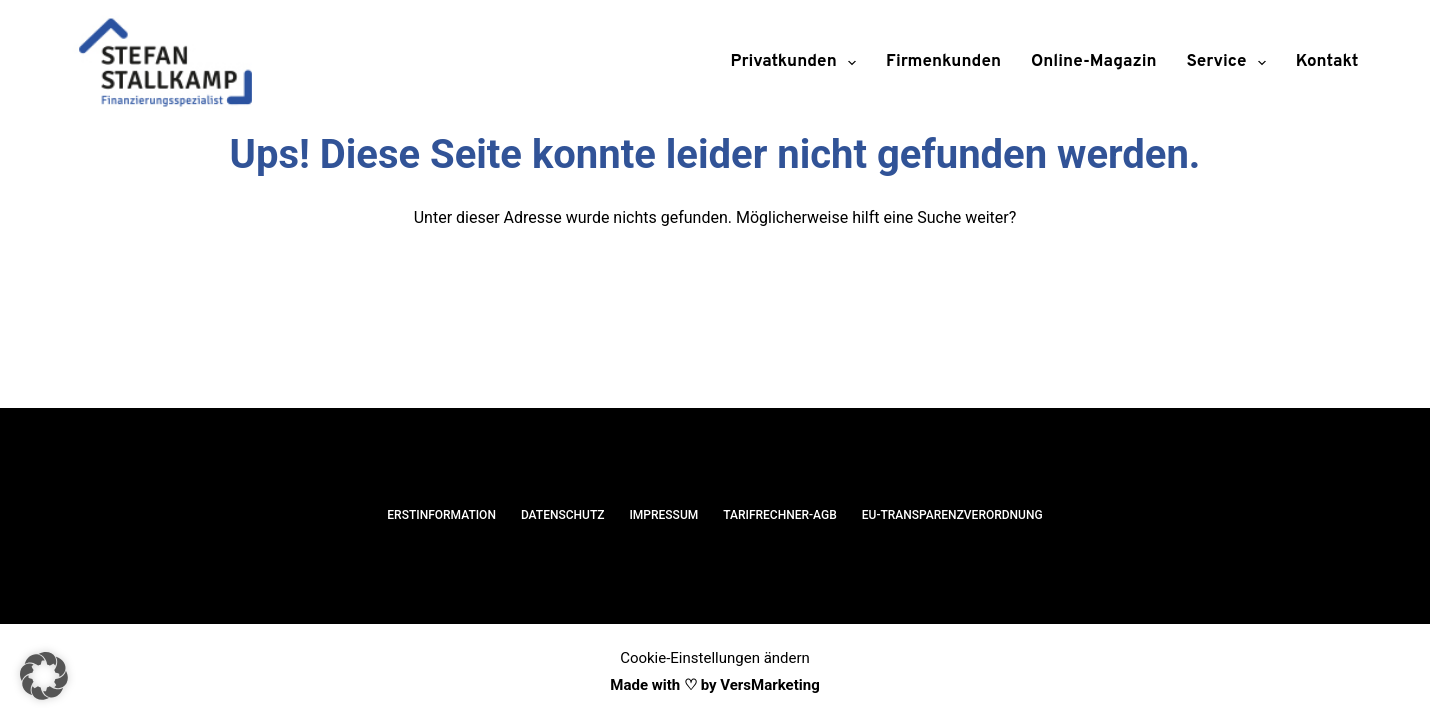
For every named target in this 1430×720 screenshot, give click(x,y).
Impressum (663, 515)
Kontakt (1327, 62)
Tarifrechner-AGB (780, 515)
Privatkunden (798, 63)
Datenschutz (563, 515)
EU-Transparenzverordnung (952, 515)
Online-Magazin (1094, 62)
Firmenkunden (943, 62)
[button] (44, 676)
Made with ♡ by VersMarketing (714, 685)
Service (1230, 63)
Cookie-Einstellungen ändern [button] (715, 658)
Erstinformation (441, 515)
